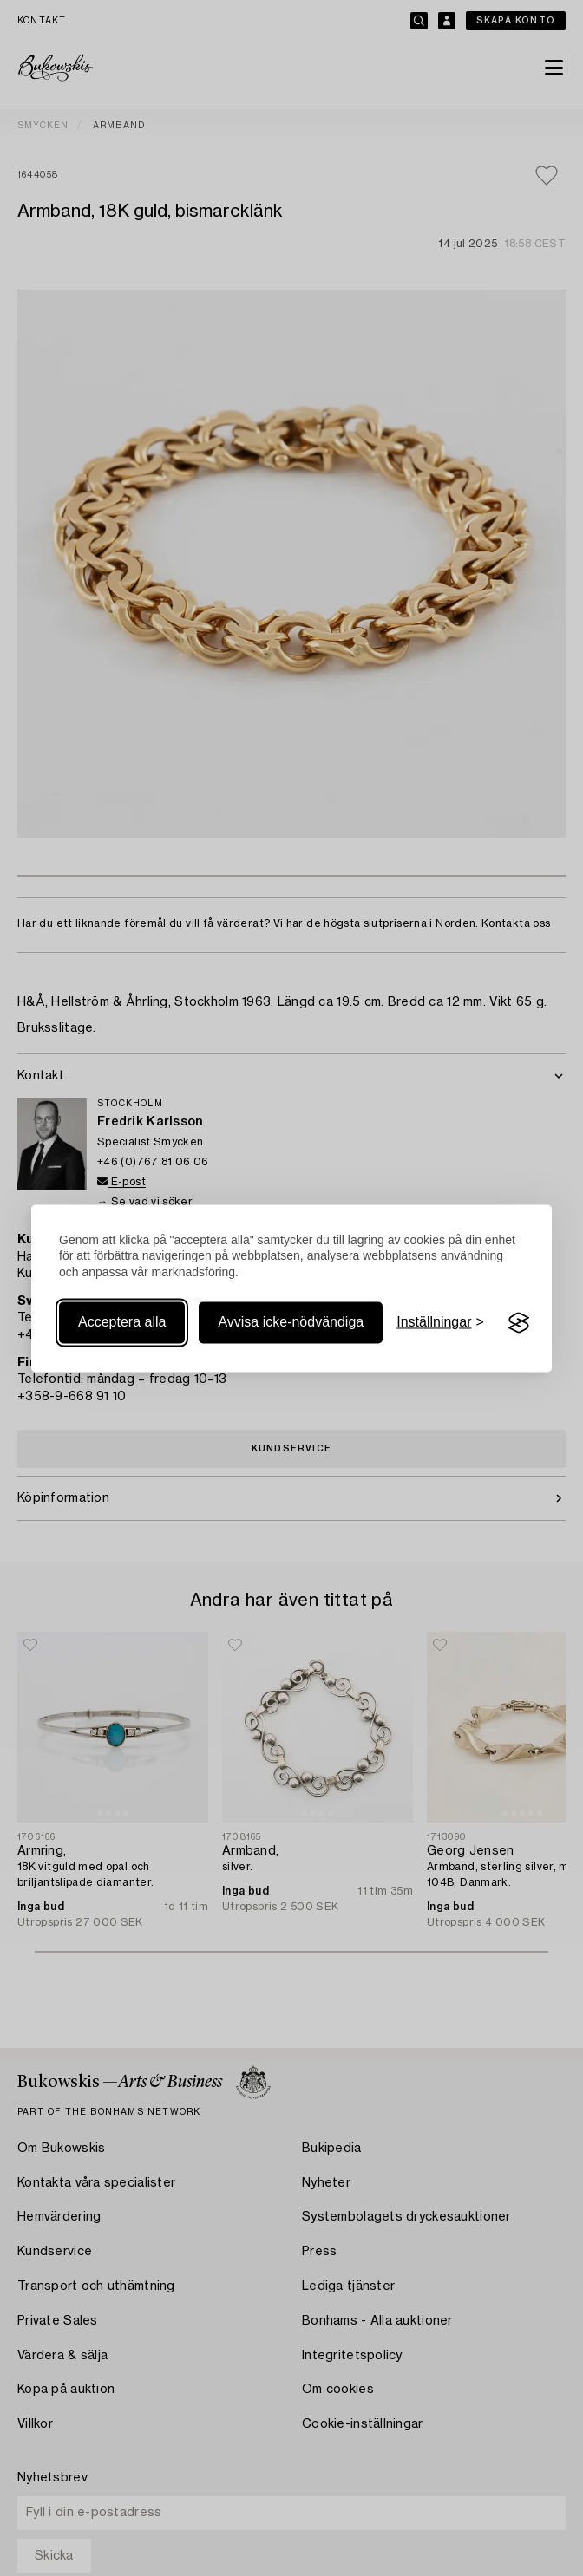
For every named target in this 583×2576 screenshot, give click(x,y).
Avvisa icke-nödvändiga (291, 1322)
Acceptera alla (122, 1322)
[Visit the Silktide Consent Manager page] (519, 1323)
